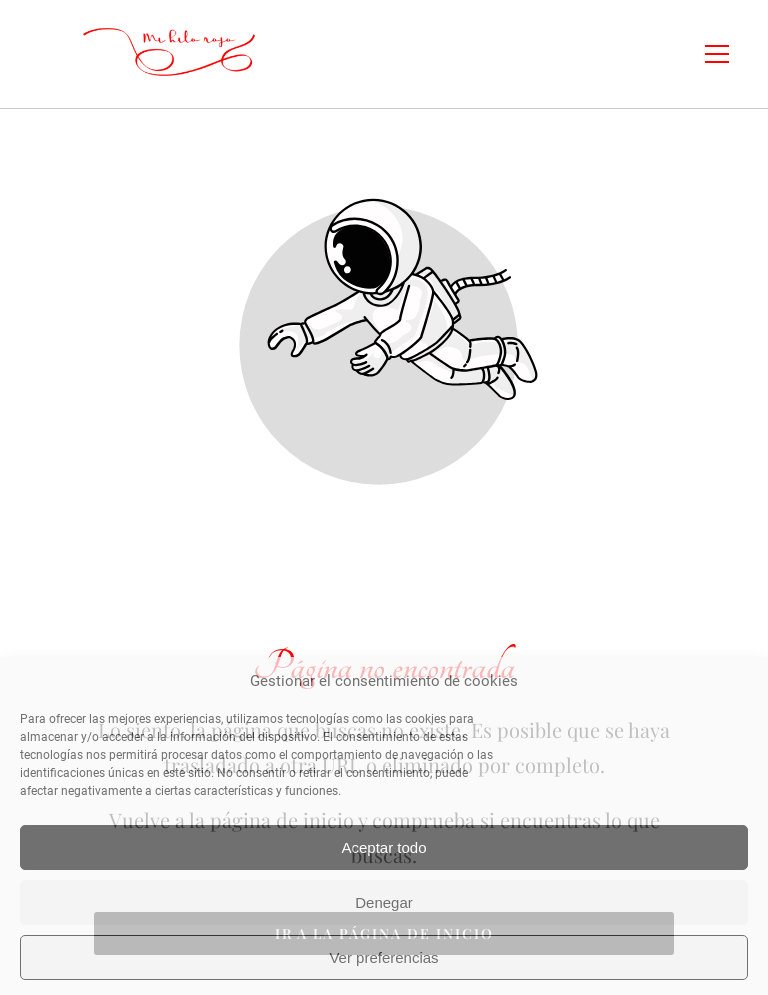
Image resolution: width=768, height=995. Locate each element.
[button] (729, 54)
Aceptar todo (383, 847)
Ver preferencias (383, 957)
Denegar (384, 902)
